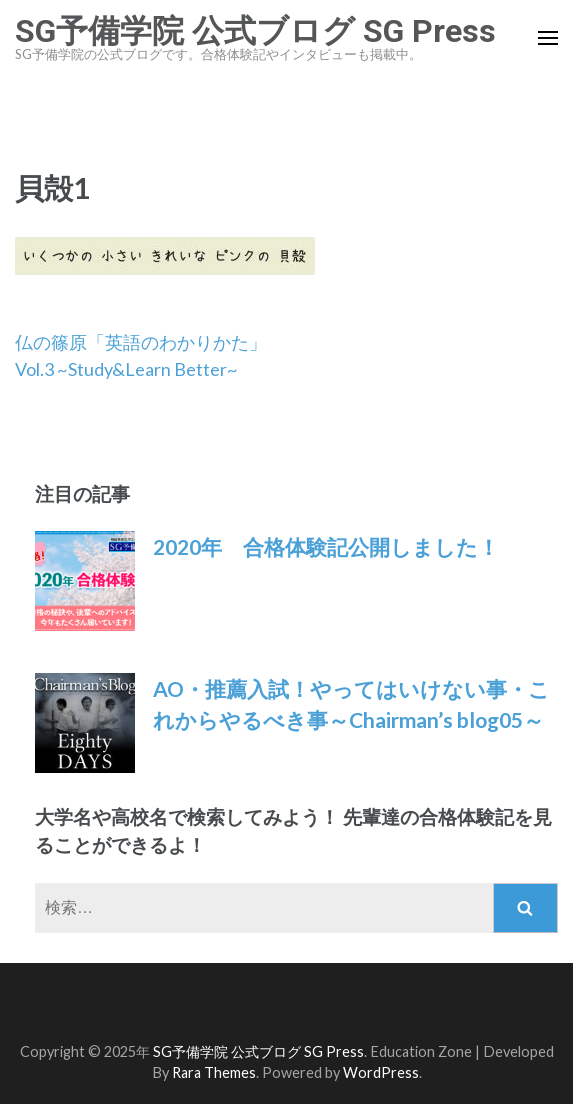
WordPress (381, 1072)
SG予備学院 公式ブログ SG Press (255, 31)
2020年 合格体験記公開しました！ (326, 546)
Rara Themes (214, 1072)
